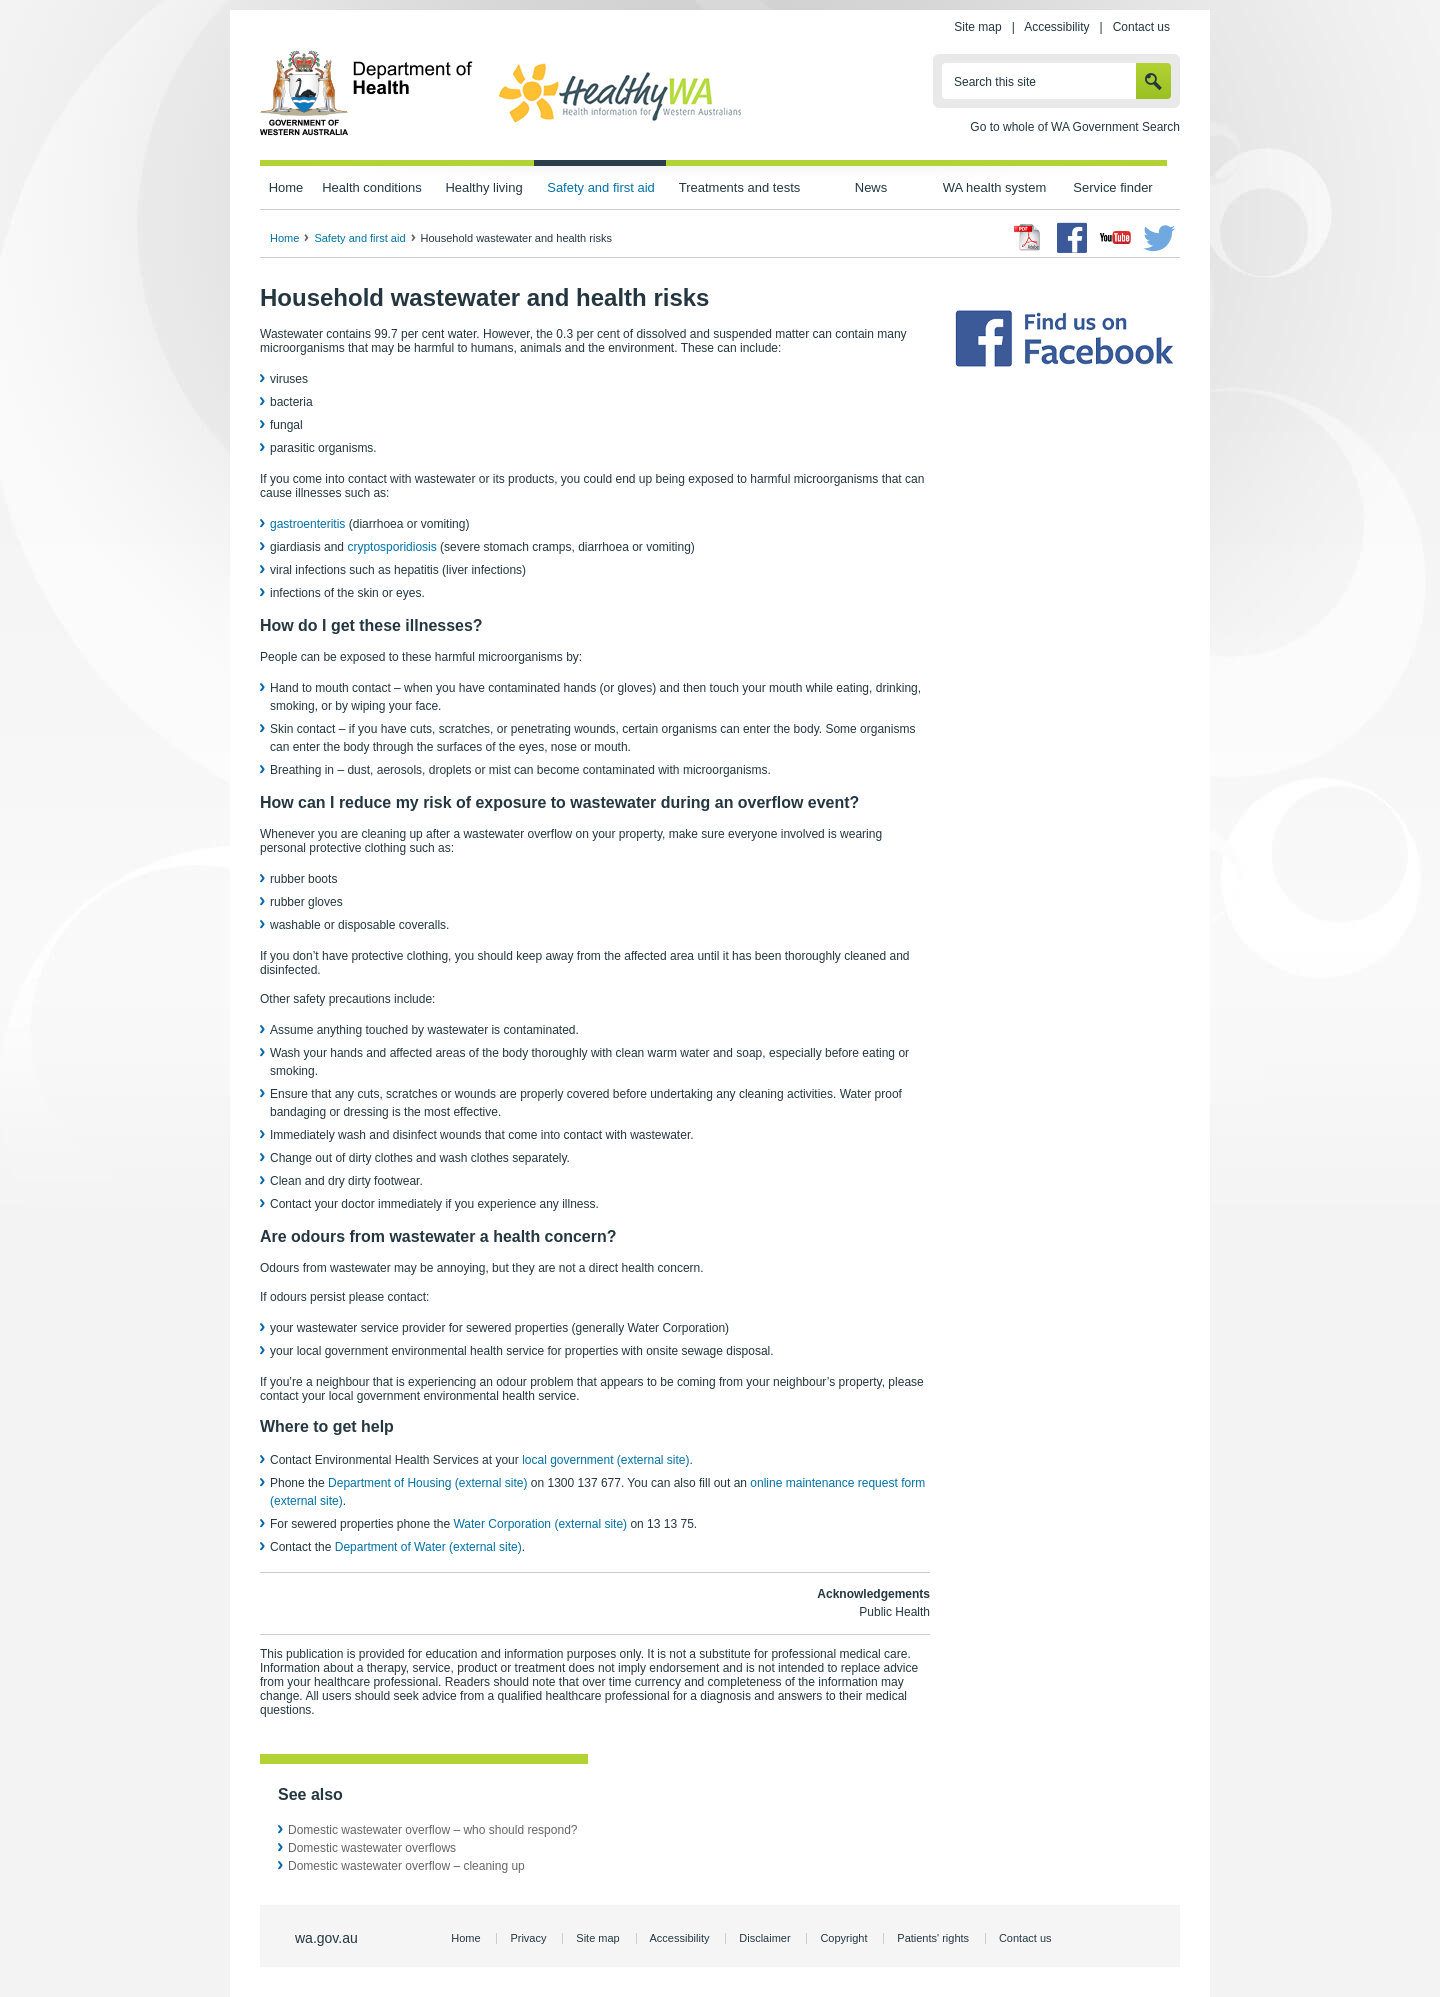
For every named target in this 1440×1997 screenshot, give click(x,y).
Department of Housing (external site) (427, 1483)
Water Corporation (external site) (540, 1524)
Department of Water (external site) (428, 1547)
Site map (977, 27)
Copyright (843, 1938)
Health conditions (372, 187)
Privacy (528, 1938)
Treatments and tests (739, 187)
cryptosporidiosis (391, 547)
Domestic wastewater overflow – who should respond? (432, 1830)
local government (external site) (605, 1460)
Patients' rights (933, 1938)
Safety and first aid (601, 187)
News (871, 187)
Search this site (995, 82)
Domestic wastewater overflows (372, 1848)
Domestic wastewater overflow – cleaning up (406, 1866)
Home (286, 187)
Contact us (1141, 27)
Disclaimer (764, 1938)
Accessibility (1056, 27)
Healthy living (483, 187)
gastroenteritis (307, 524)
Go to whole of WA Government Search (1075, 127)
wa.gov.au (326, 1938)
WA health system (994, 187)
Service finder (1112, 187)
